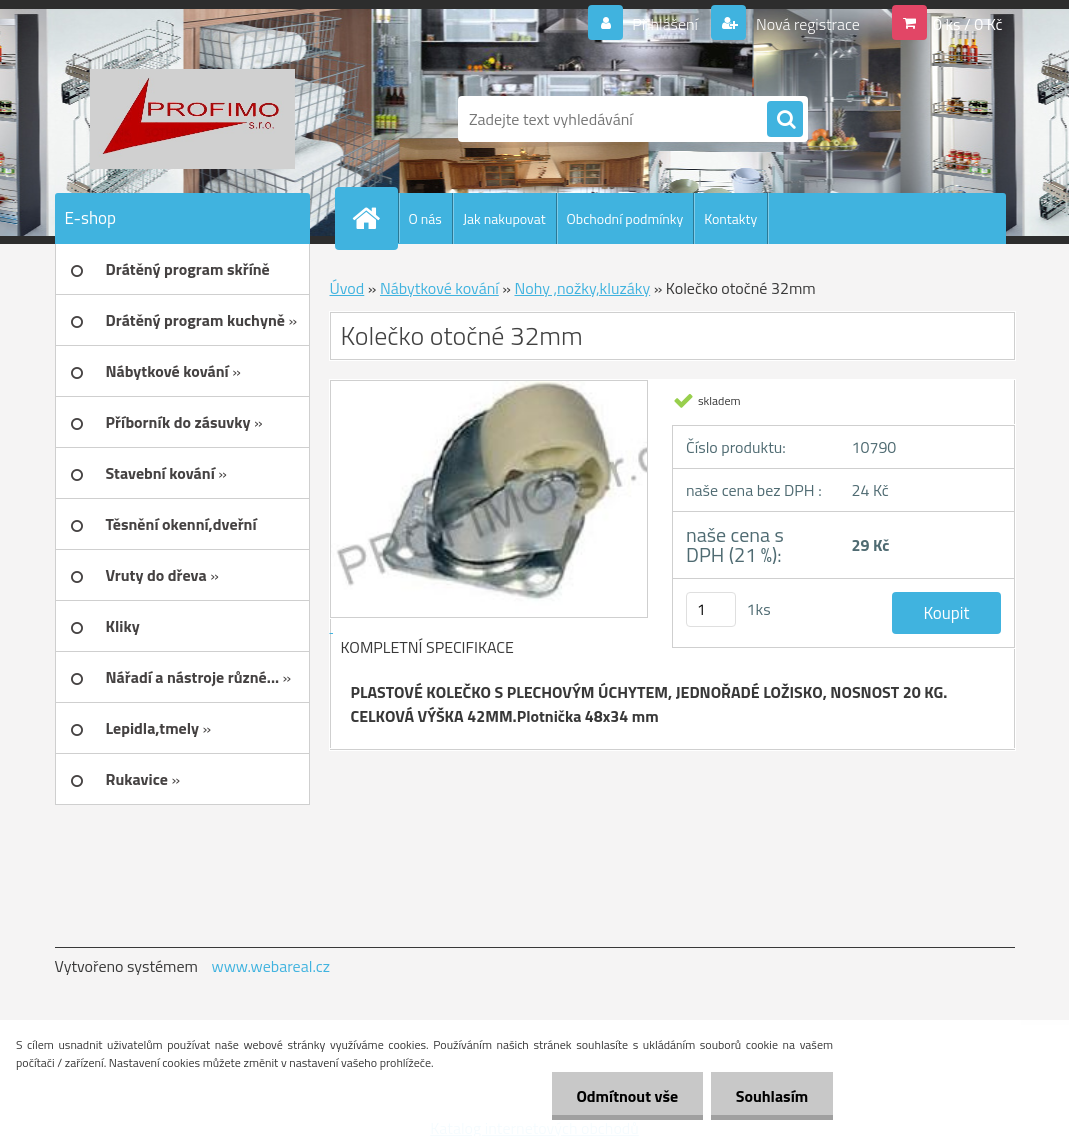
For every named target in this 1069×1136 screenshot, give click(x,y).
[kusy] (711, 609)
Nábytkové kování (439, 288)
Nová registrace (806, 24)
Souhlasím (771, 1096)
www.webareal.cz (270, 966)
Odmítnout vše (627, 1096)
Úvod (347, 288)
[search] (785, 120)
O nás (425, 218)
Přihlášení (665, 24)
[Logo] (192, 119)
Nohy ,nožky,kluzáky (582, 288)
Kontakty (730, 218)
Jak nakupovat (504, 218)
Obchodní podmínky (625, 218)
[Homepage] (375, 218)
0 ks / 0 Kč (968, 24)
